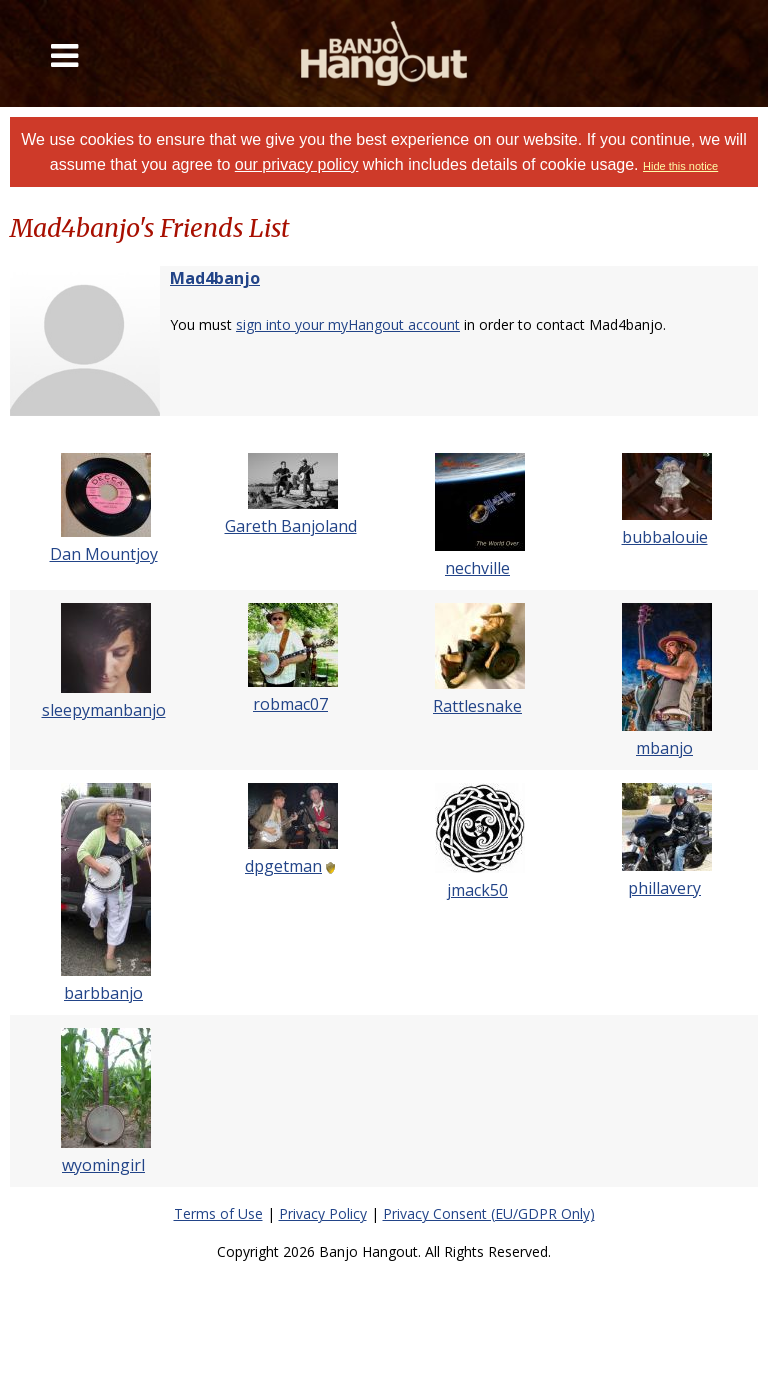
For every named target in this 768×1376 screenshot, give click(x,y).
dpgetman (283, 866)
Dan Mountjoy (104, 554)
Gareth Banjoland (291, 526)
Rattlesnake (477, 706)
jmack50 (477, 890)
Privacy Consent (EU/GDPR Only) (489, 1213)
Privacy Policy (323, 1213)
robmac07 (290, 704)
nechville (477, 568)
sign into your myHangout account (348, 324)
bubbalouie (665, 537)
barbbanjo (103, 993)
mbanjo (664, 748)
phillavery (664, 888)
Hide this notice (680, 166)
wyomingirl (103, 1165)
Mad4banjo (215, 278)
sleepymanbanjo (104, 710)
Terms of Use (218, 1213)
